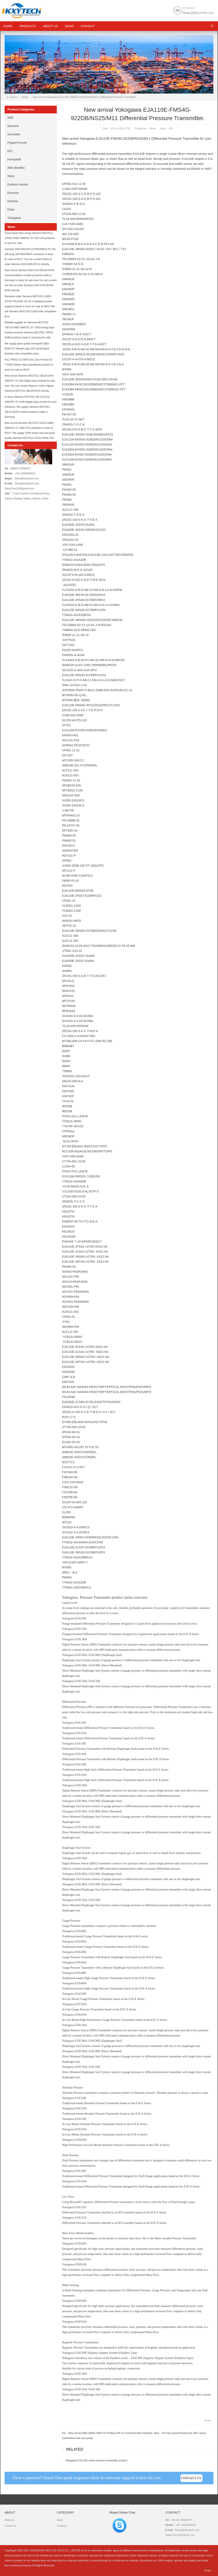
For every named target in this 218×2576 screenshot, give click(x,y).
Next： (158, 2433)
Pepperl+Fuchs (17, 142)
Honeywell (14, 159)
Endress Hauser (17, 184)
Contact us (10, 2525)
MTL (10, 151)
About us (50, 26)
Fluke (10, 209)
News (69, 26)
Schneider (13, 134)
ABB (10, 117)
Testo (10, 176)
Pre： (65, 2433)
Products (27, 26)
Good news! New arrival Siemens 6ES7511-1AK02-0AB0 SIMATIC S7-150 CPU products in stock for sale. (30, 238)
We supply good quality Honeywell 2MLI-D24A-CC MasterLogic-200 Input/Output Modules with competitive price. (27, 348)
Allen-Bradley (16, 167)
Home (13, 97)
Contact (88, 26)
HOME (8, 26)
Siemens (13, 126)
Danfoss (12, 201)
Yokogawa (14, 218)
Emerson (13, 192)
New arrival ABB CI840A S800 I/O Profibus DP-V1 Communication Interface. (111, 2433)
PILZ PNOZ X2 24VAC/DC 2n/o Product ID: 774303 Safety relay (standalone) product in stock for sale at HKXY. (29, 364)
